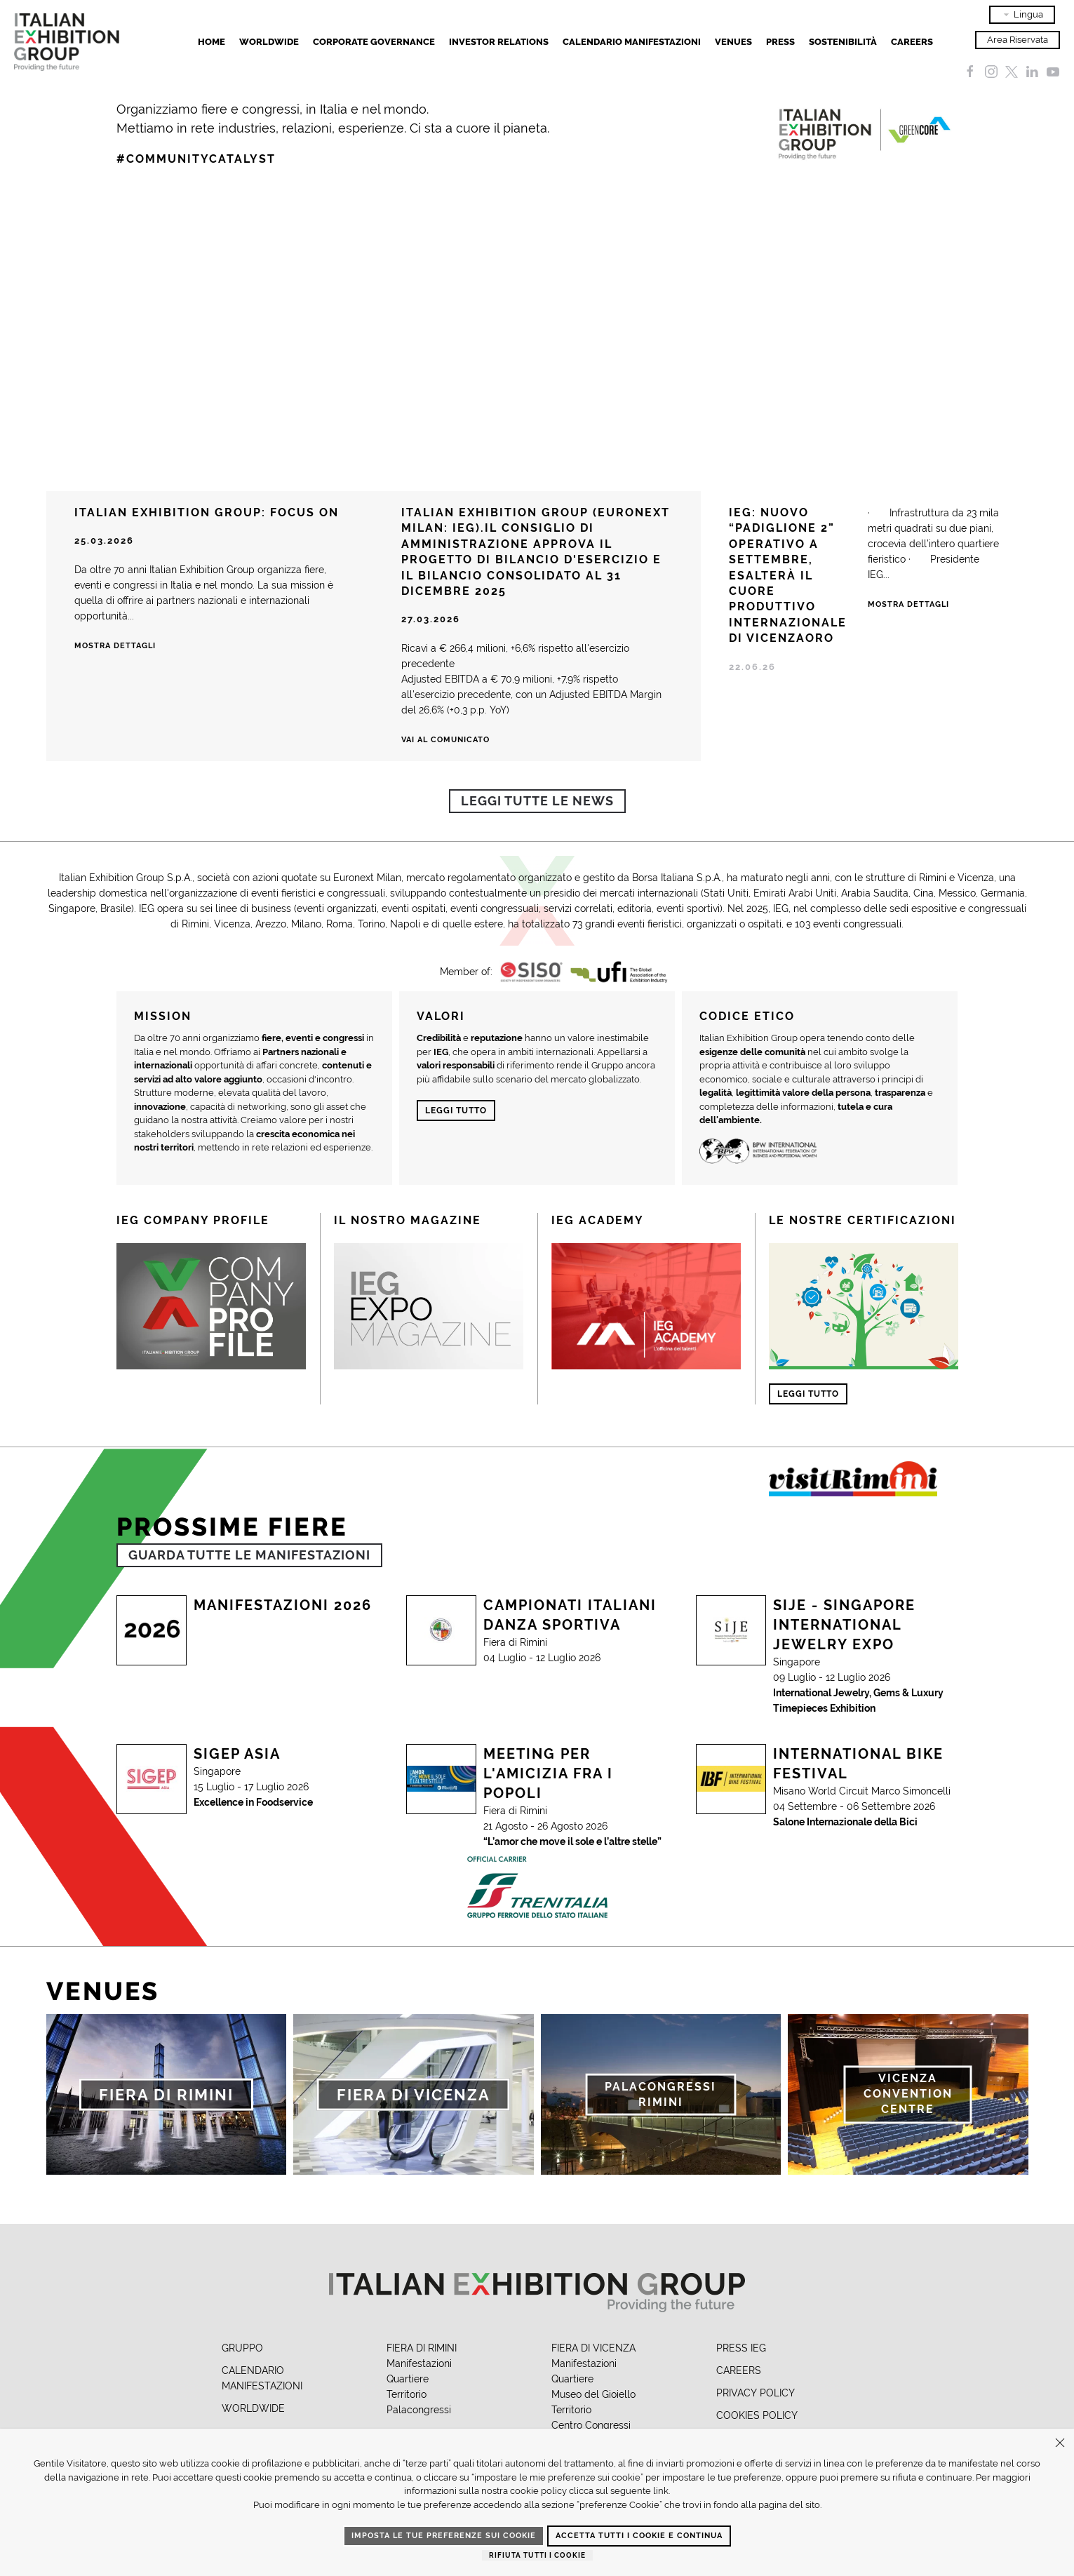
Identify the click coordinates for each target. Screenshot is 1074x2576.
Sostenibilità (843, 41)
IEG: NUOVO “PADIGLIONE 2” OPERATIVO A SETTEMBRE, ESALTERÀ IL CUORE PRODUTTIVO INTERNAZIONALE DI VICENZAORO (788, 575)
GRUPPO (242, 2348)
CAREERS (738, 2370)
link (661, 2491)
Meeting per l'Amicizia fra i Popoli (548, 1773)
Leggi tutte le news (537, 800)
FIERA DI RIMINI (422, 2348)
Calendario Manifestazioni (632, 41)
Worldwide (269, 41)
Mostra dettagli (115, 645)
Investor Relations (499, 41)
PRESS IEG (741, 2348)
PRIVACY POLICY (755, 2393)
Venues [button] (733, 41)
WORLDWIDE (253, 2408)
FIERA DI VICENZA (593, 2348)
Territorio (407, 2394)
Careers (912, 41)
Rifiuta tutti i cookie (537, 2555)
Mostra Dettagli (908, 604)
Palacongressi (419, 2409)
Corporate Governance (374, 41)
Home (211, 41)
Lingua (1022, 14)
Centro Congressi (591, 2425)
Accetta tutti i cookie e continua (639, 2535)
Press (780, 41)
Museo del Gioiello (593, 2394)
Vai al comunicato (445, 739)
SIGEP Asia (237, 1753)
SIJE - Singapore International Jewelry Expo (844, 1625)
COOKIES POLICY (757, 2415)
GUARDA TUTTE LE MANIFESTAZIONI (249, 1555)
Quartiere (408, 2378)
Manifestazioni (419, 2363)
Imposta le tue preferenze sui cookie (443, 2535)
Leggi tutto (456, 1110)
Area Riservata (1017, 39)
